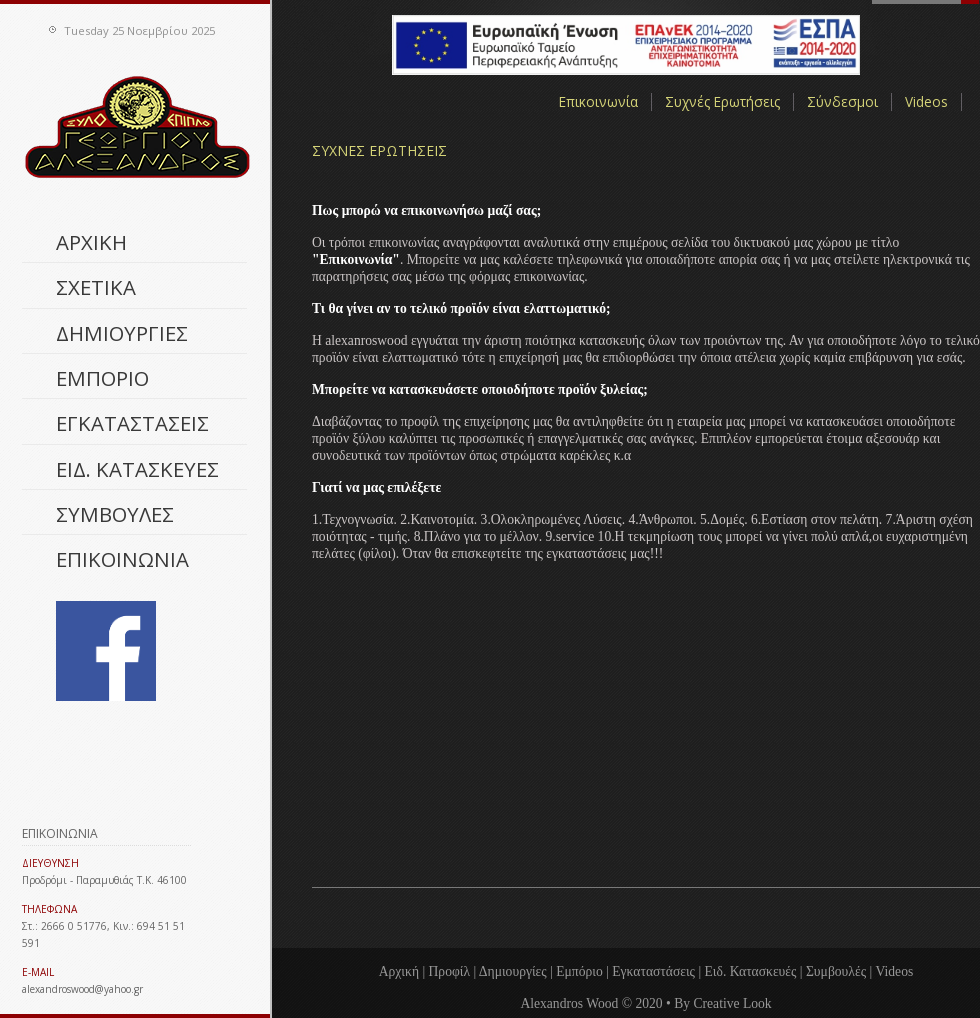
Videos (926, 102)
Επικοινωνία (598, 102)
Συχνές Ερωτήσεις (722, 102)
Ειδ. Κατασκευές (751, 971)
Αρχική (399, 971)
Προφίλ (450, 971)
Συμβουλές (836, 971)
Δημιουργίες (513, 971)
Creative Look (732, 1003)
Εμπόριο (579, 971)
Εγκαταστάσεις (653, 971)
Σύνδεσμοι (842, 102)
